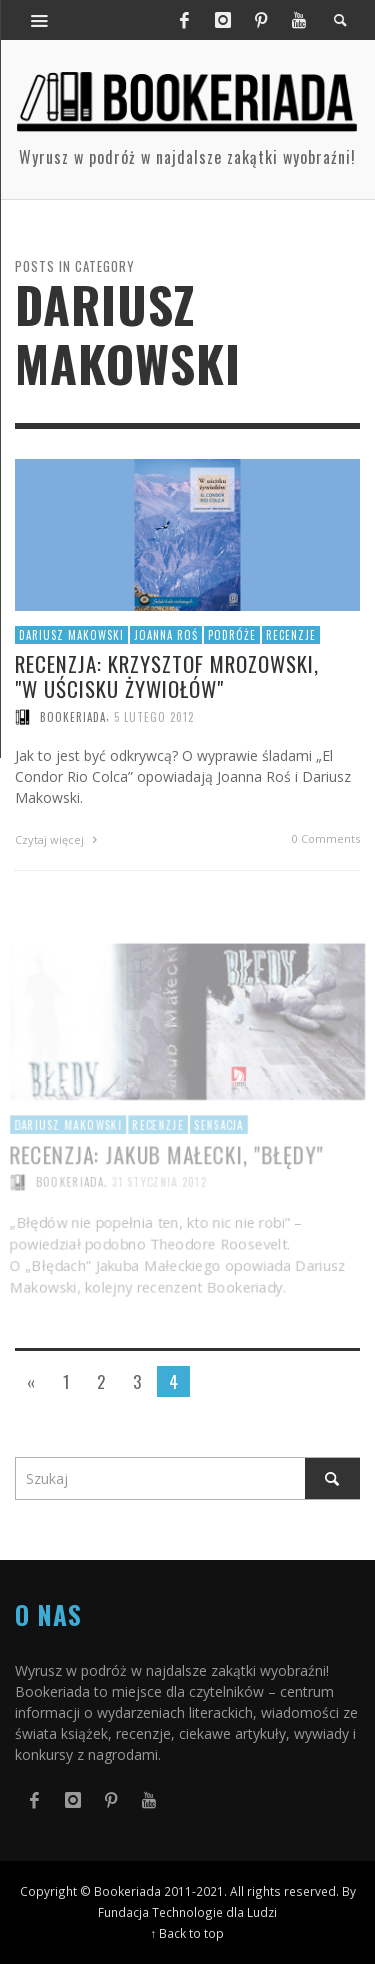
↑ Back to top (188, 1933)
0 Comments (326, 838)
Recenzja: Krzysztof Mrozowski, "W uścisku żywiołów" (167, 676)
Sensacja (219, 1148)
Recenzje (291, 635)
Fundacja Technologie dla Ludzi (187, 1912)
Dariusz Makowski (71, 635)
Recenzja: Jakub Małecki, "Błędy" (167, 1178)
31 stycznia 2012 (159, 1206)
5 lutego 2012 (154, 717)
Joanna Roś (166, 635)
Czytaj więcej (58, 839)
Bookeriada (73, 717)
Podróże (232, 635)
